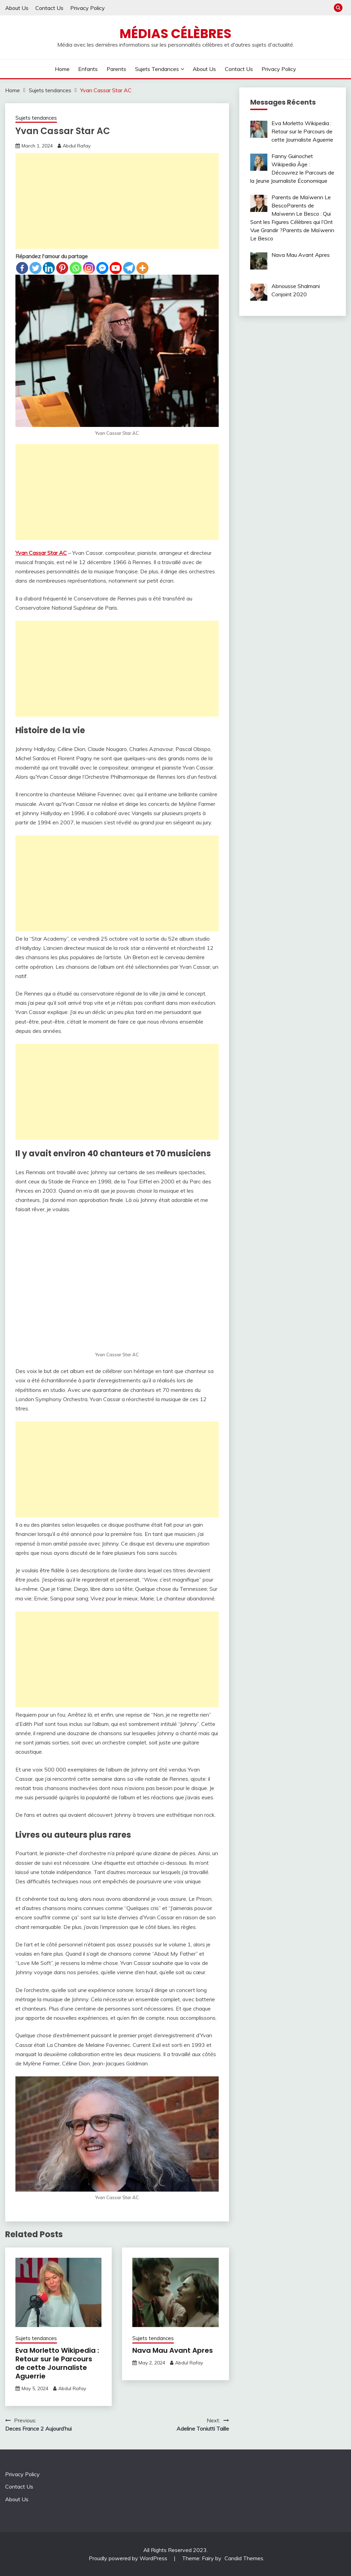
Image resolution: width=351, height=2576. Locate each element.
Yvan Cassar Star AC (41, 552)
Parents (116, 68)
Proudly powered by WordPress (129, 2558)
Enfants (88, 68)
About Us (16, 7)
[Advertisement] (117, 201)
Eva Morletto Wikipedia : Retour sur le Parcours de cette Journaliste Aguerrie (57, 2363)
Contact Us (49, 7)
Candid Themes (244, 2558)
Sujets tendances (157, 68)
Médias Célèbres (175, 34)
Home (62, 68)
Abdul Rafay (76, 146)
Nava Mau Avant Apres (172, 2350)
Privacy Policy (87, 7)
